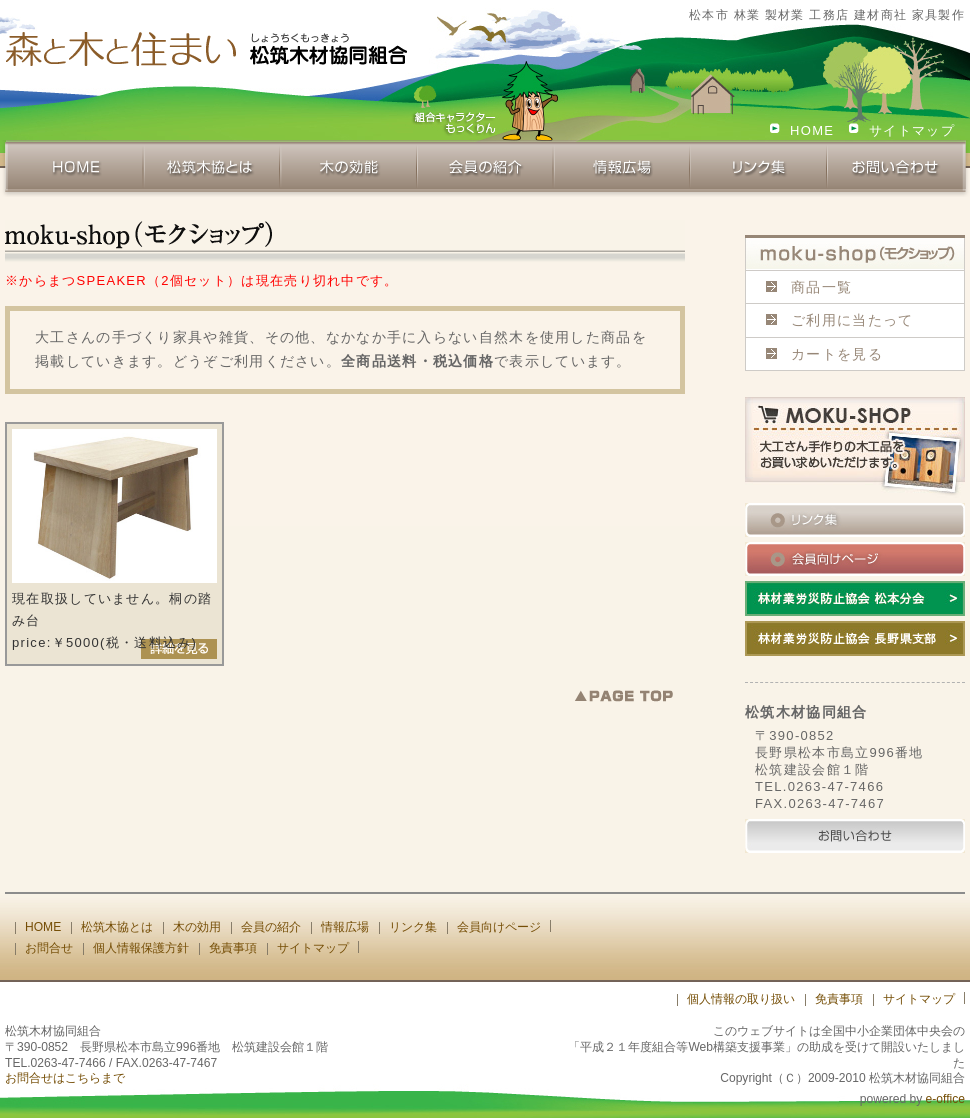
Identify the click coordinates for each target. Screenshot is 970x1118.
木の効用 (197, 927)
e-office (945, 1099)
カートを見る (837, 354)
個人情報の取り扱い (741, 999)
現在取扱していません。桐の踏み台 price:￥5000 (114, 539)
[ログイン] (639, 999)
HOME (812, 130)
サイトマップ (912, 130)
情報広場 (345, 927)
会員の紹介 (271, 927)
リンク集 (413, 927)
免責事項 (233, 948)
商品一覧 (821, 287)
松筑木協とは (117, 927)
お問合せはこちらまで (65, 1078)
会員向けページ (499, 927)
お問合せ (49, 948)
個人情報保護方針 (141, 948)
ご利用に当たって (852, 320)
